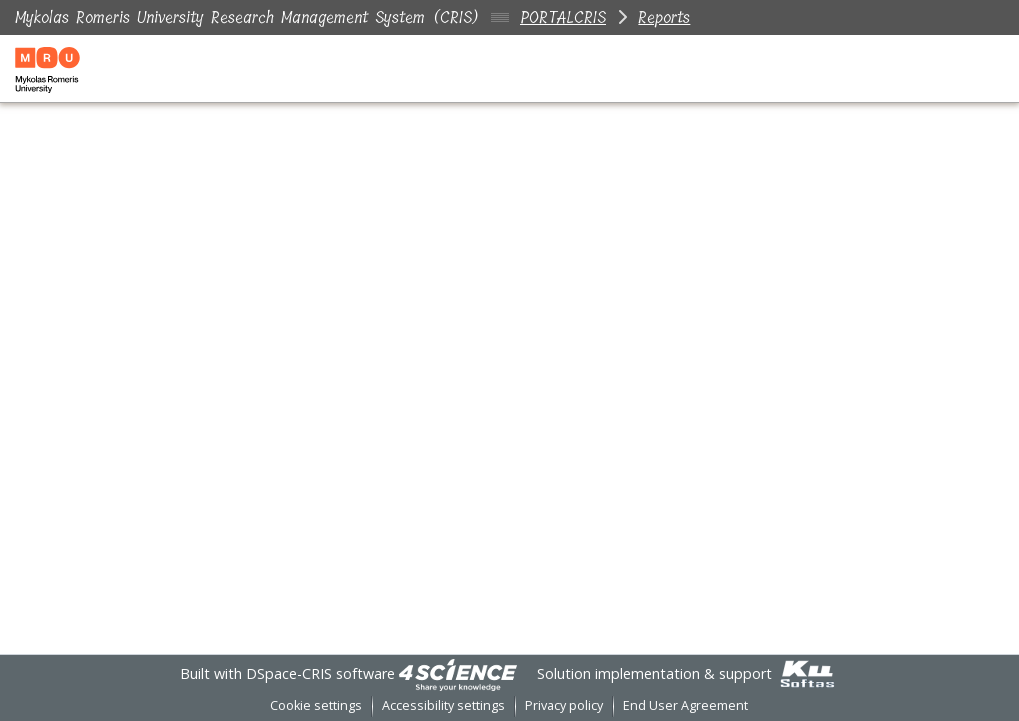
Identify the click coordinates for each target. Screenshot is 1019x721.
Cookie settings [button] (316, 705)
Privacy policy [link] (564, 705)
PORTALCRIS (563, 17)
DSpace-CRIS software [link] (320, 673)
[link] (458, 673)
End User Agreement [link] (685, 705)
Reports (664, 17)
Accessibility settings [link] (443, 705)
